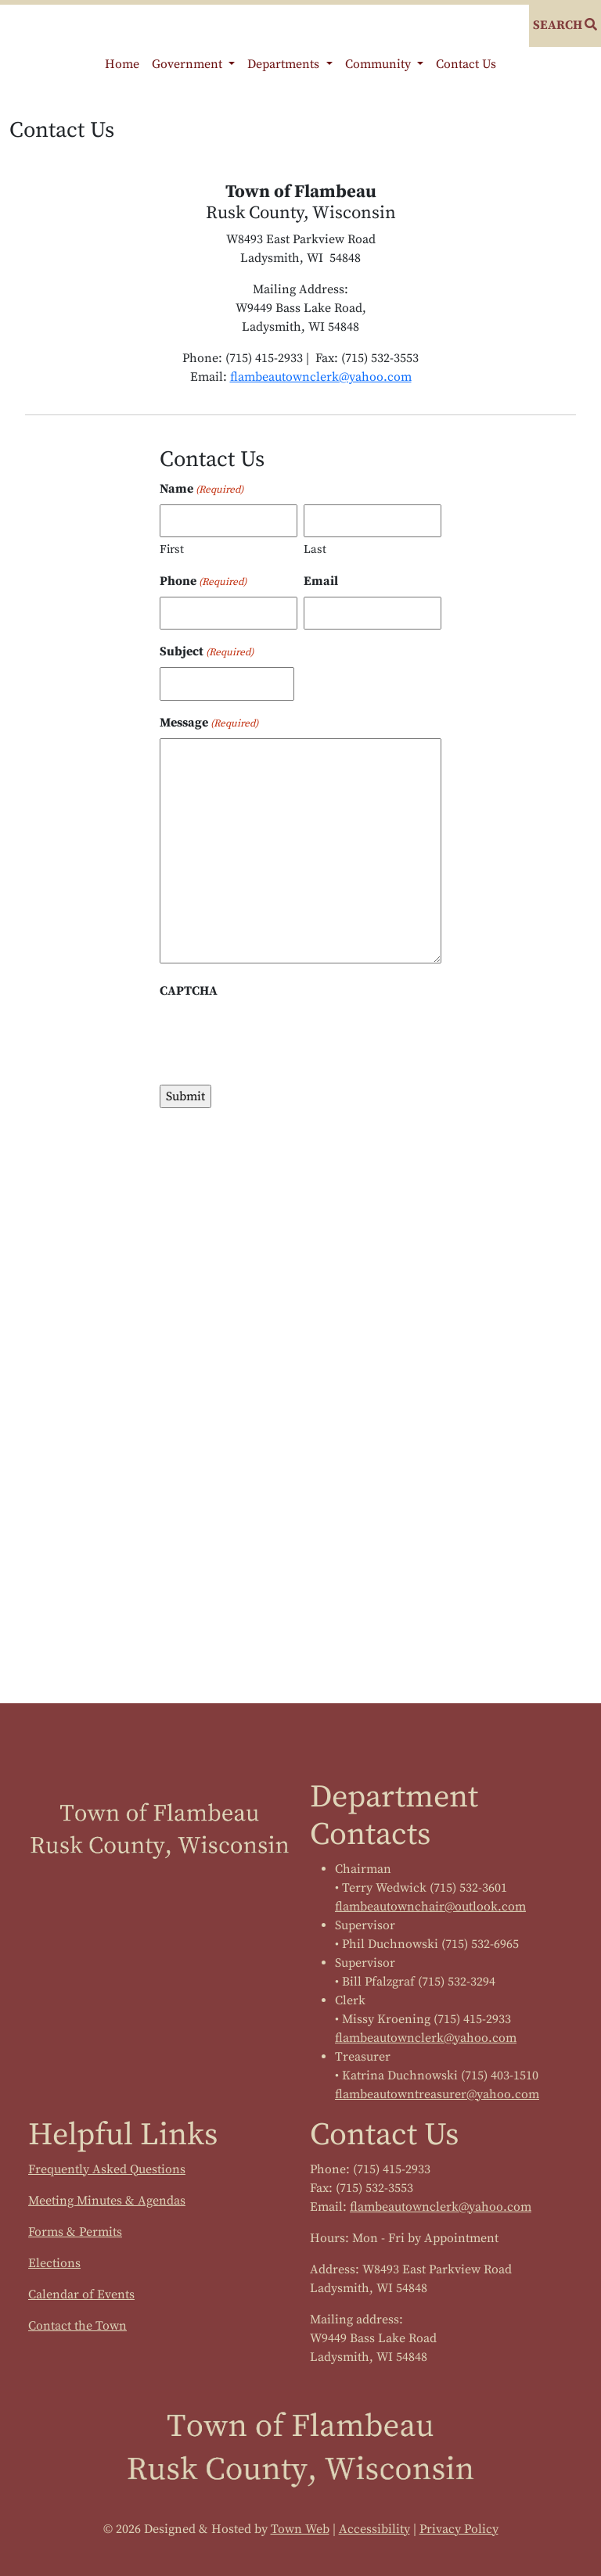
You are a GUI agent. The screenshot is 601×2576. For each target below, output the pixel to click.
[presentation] (279, 1036)
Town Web (300, 2529)
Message (209, 723)
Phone (203, 581)
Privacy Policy (458, 2529)
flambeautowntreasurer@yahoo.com (437, 2094)
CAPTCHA (189, 991)
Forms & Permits (75, 2232)
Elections (54, 2263)
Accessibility (374, 2529)
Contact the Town (77, 2326)
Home (122, 64)
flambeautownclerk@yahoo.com (321, 377)
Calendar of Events (81, 2294)
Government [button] (188, 64)
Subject (207, 652)
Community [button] (379, 64)
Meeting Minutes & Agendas (106, 2200)
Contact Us (466, 64)
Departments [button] (284, 64)
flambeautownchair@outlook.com (430, 1906)
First (172, 549)
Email (321, 581)
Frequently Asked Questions (106, 2169)
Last (315, 549)
